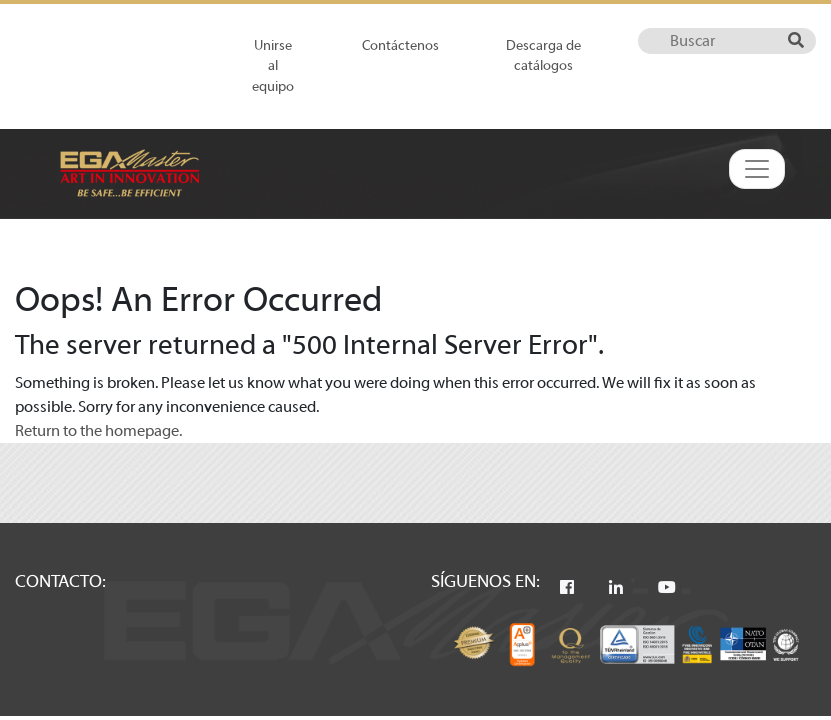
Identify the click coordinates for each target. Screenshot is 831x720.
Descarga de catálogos (543, 55)
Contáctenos (400, 45)
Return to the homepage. (98, 431)
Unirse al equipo (273, 66)
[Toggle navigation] (757, 169)
